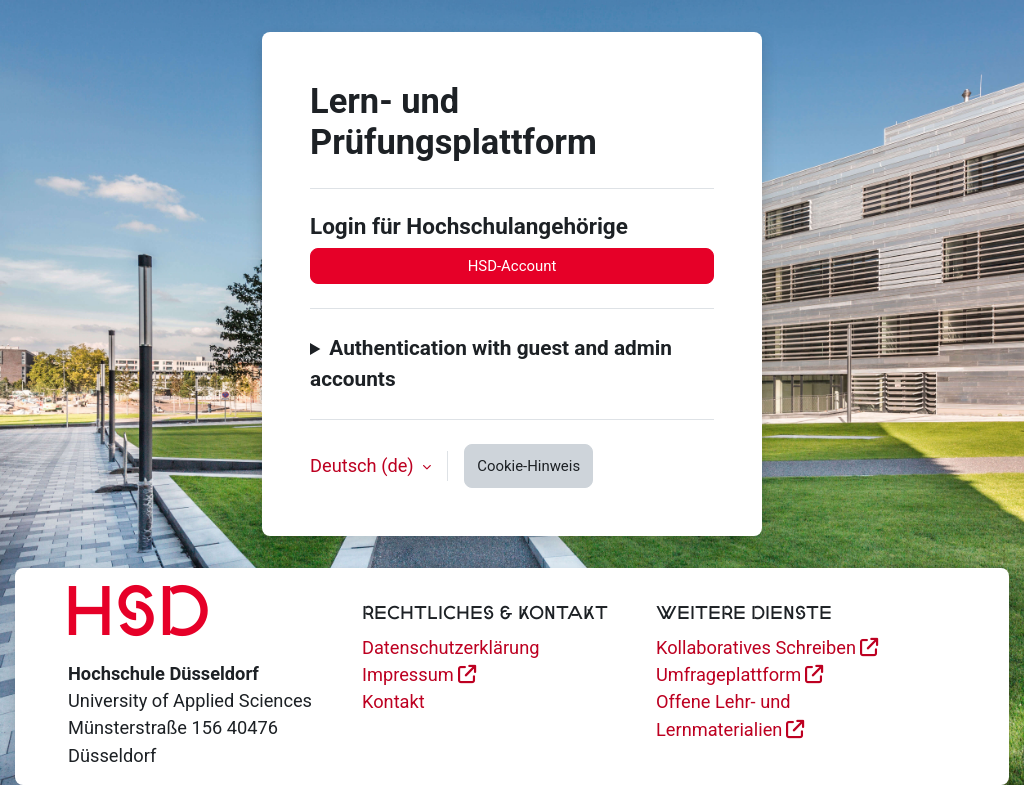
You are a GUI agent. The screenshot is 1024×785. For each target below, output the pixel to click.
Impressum (408, 674)
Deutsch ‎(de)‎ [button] (364, 465)
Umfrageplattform (728, 674)
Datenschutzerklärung (451, 647)
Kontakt (393, 701)
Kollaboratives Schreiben (756, 647)
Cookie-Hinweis (528, 466)
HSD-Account (512, 266)
